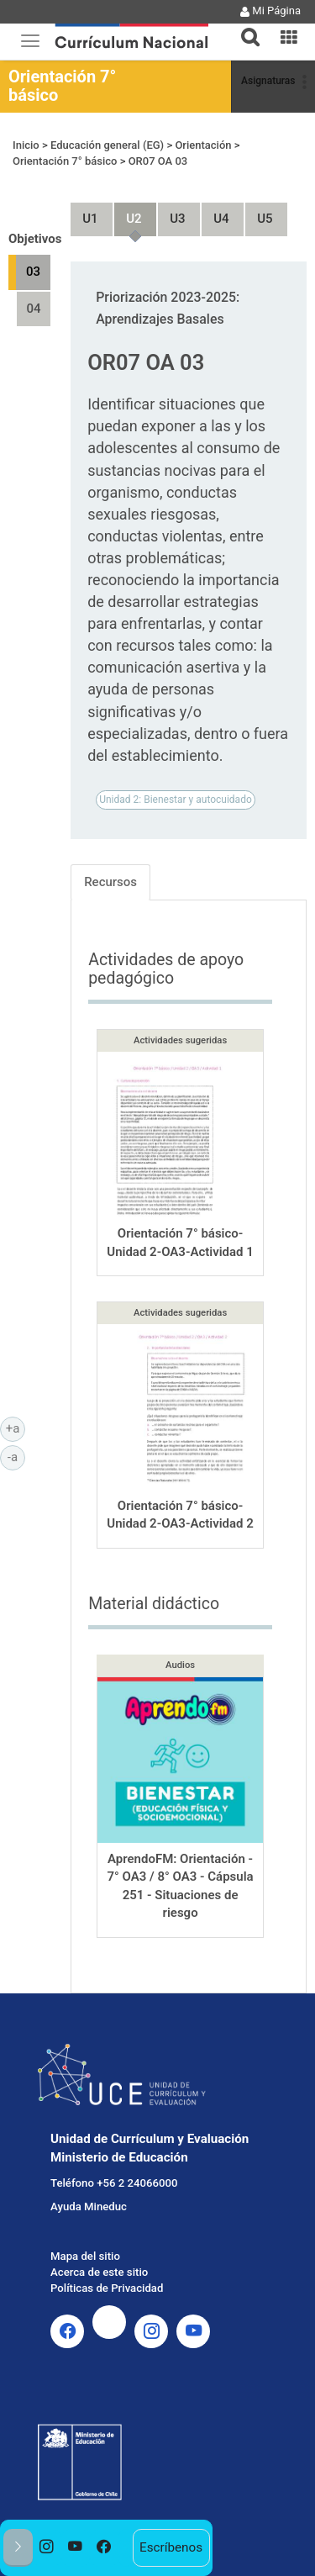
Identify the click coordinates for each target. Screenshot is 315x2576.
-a (16, 1456)
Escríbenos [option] (170, 2547)
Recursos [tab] (110, 881)
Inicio (26, 145)
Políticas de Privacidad (106, 2288)
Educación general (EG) (107, 145)
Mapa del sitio (85, 2256)
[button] (243, 26)
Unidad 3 (170, 211)
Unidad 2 (126, 211)
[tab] (243, 27)
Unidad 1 (83, 211)
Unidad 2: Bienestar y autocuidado (175, 799)
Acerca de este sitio (99, 2272)
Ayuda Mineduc (88, 2206)
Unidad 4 (214, 211)
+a (15, 1427)
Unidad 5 (257, 211)
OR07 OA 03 (158, 161)
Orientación (203, 145)
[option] (47, 2548)
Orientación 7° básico (62, 85)
